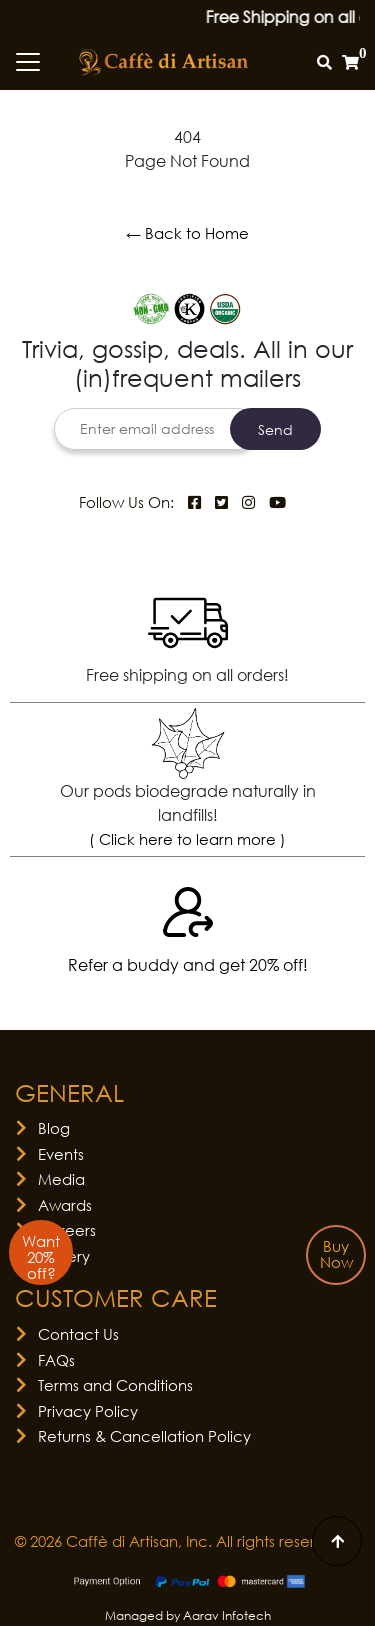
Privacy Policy (88, 1411)
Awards (65, 1205)
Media (61, 1179)
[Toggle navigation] (28, 62)
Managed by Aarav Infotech (188, 1615)
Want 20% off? (41, 1257)
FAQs (56, 1360)
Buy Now (336, 1254)
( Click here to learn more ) (187, 839)
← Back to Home (187, 233)
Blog (54, 1128)
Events (61, 1154)
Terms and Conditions (115, 1385)
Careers (67, 1230)
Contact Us (78, 1334)
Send (275, 429)
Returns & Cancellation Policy (144, 1436)
